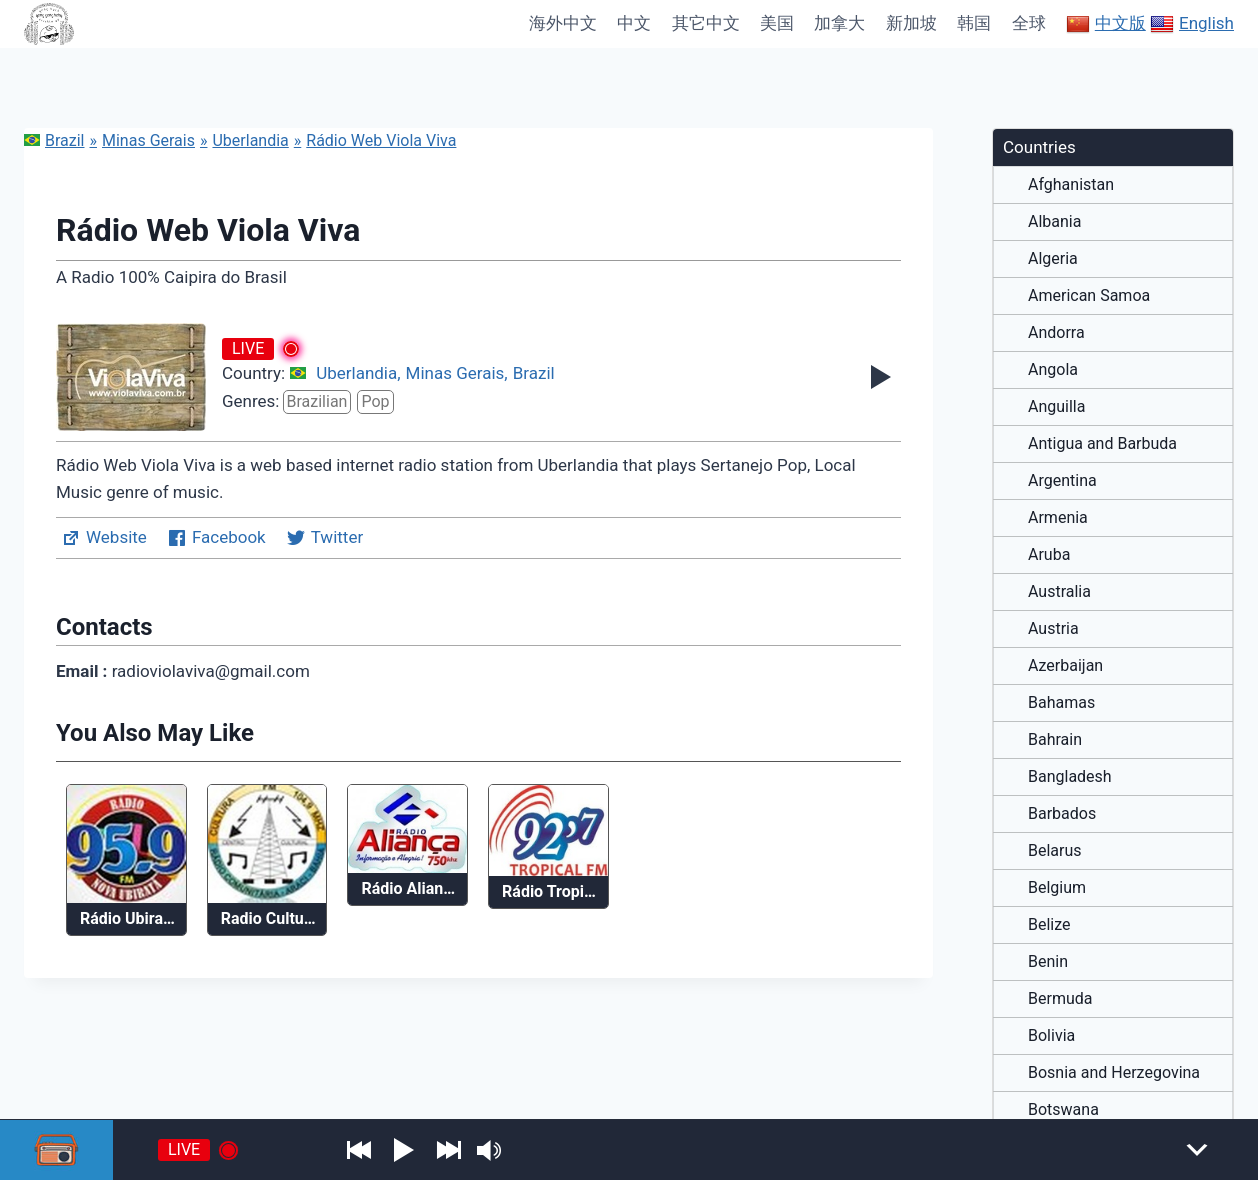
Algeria (1053, 259)
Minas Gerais (148, 140)
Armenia (1058, 518)
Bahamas (1061, 703)
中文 (634, 23)
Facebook (216, 538)
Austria (1053, 629)
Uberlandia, (358, 373)
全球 (1029, 23)
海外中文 (563, 23)
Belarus (1055, 851)
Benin (1048, 962)
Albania (1054, 222)
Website (104, 538)
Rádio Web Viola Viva (381, 140)
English (1192, 23)
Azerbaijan (1065, 666)
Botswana (1063, 1110)
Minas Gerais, (457, 373)
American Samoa (1089, 296)
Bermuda (1060, 999)
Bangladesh (1070, 777)
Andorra (1056, 333)
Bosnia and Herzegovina (1114, 1073)
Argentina (1062, 481)
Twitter (324, 538)
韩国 (974, 23)
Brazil (54, 140)
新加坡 (911, 23)
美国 (777, 23)
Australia (1059, 592)
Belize (1049, 925)
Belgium (1057, 888)
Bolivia (1051, 1036)
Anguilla (1056, 407)
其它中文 (706, 23)
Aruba (1049, 555)
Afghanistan (1071, 185)
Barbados (1062, 814)
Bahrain (1055, 740)
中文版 (1106, 23)
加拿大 (839, 23)
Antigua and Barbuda (1102, 444)
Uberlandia (250, 140)
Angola (1053, 370)
